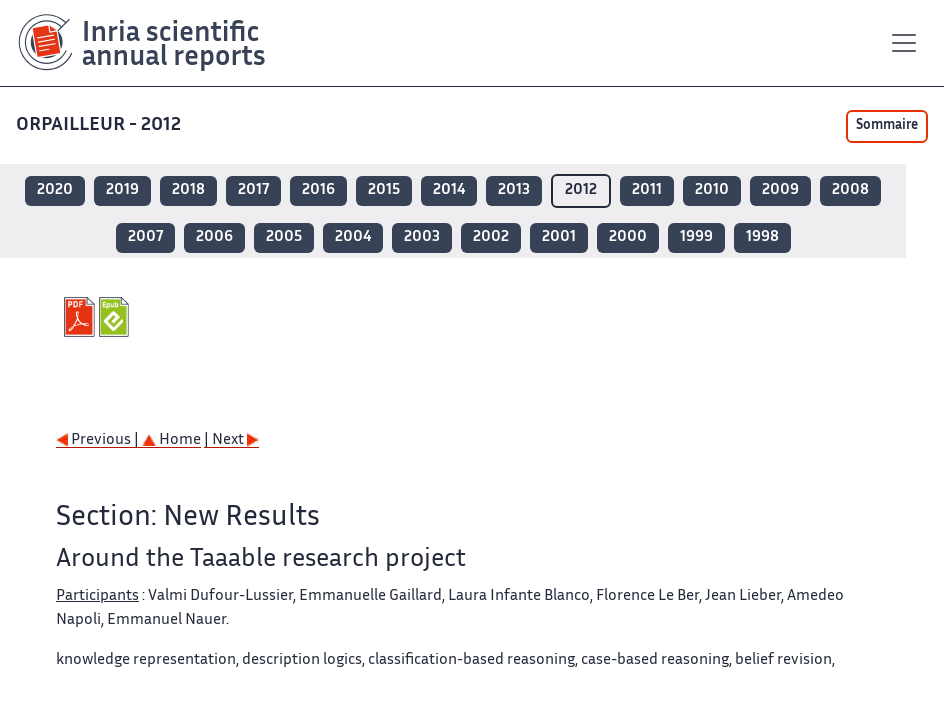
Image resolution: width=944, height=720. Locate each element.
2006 (214, 237)
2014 (449, 190)
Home (171, 440)
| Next (231, 440)
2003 (422, 237)
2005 (284, 237)
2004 (353, 237)
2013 (514, 190)
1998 (762, 237)
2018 (188, 190)
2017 (253, 190)
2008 (850, 190)
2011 (647, 190)
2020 (55, 190)
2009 (780, 190)
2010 (712, 190)
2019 (122, 190)
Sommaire (887, 126)
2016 (318, 190)
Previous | (99, 440)
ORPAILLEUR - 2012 (100, 125)
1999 (696, 237)
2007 (145, 237)
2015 (384, 190)
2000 (628, 237)
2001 (559, 237)
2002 (491, 237)
